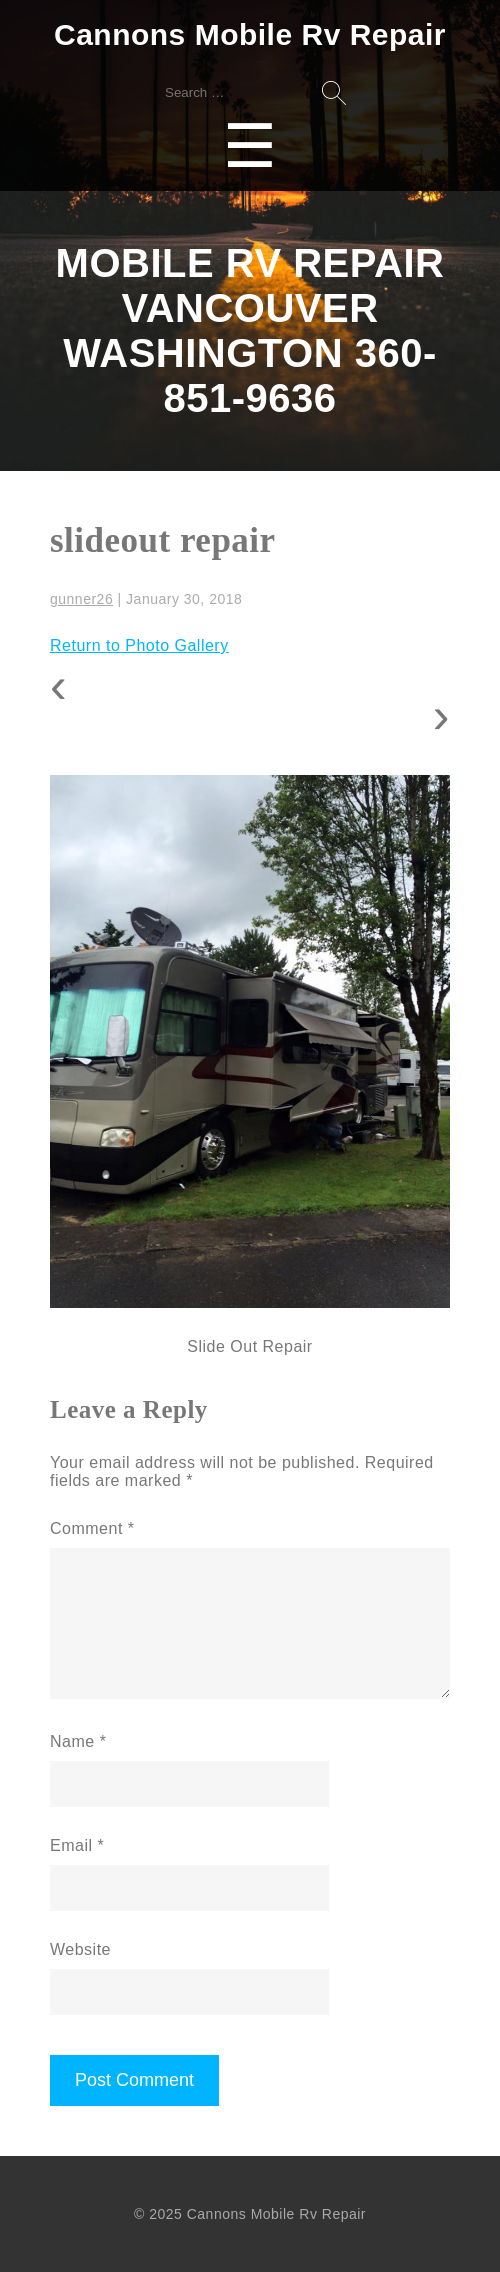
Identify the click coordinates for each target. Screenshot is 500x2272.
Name (78, 1741)
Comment (92, 1528)
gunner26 (81, 599)
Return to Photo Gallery (139, 645)
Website (80, 1949)
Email (77, 1845)
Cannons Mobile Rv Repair (250, 34)
